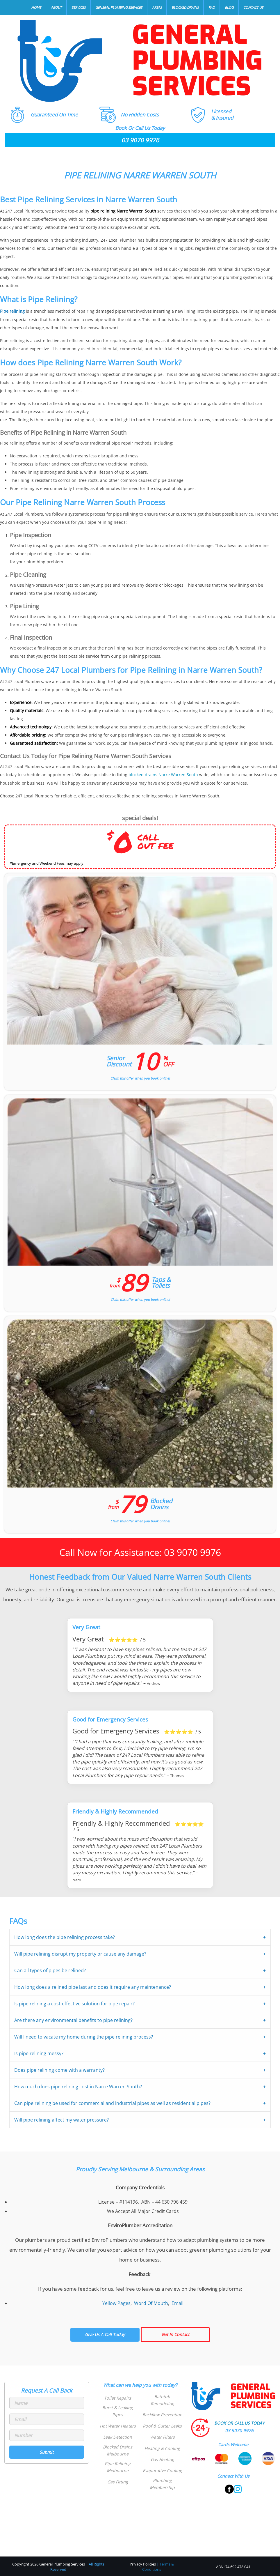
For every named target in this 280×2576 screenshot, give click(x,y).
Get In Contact (175, 2334)
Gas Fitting (117, 2481)
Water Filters (162, 2436)
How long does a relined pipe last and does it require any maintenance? (92, 1987)
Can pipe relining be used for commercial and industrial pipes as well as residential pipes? (112, 2103)
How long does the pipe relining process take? (64, 1937)
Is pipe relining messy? (38, 2053)
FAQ (211, 7)
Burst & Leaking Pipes (117, 2411)
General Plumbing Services (118, 7)
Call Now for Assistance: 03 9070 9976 (140, 1552)
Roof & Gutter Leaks (162, 2425)
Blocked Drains (185, 7)
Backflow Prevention (162, 2414)
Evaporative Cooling (162, 2470)
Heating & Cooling (162, 2448)
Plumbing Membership (162, 2483)
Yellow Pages (116, 2303)
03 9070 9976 (140, 140)
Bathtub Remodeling (162, 2399)
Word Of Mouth (151, 2303)
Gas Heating (162, 2459)
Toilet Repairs (117, 2397)
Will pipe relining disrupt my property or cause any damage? (80, 1953)
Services (78, 7)
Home (36, 7)
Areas (157, 7)
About (56, 7)
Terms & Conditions (158, 2566)
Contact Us (253, 7)
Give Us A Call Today (105, 2334)
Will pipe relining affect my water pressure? (61, 2119)
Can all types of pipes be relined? (50, 1970)
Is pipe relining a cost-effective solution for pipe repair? (74, 2003)
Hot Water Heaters (117, 2425)
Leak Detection (118, 2436)
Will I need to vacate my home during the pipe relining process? (83, 2036)
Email (177, 2303)
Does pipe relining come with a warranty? (59, 2070)
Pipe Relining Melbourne (118, 2466)
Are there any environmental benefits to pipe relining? (73, 2020)
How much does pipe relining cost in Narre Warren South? (78, 2086)
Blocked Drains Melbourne (117, 2450)
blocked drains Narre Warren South (163, 774)
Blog (229, 7)
